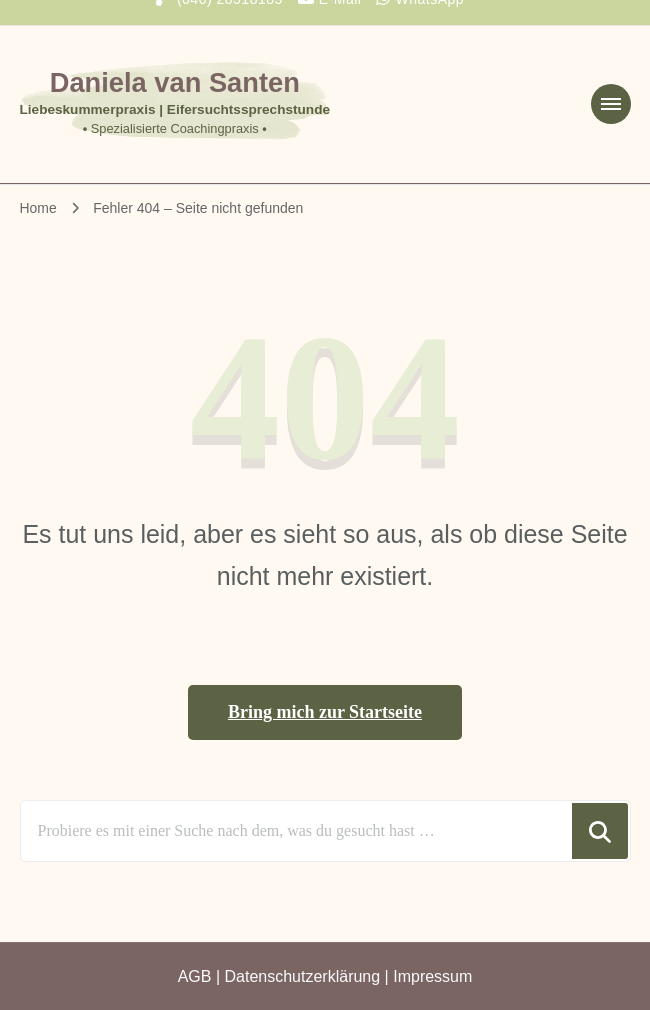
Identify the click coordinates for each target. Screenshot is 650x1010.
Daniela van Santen (175, 82)
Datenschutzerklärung (303, 976)
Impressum (432, 976)
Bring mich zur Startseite (325, 712)
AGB (195, 976)
